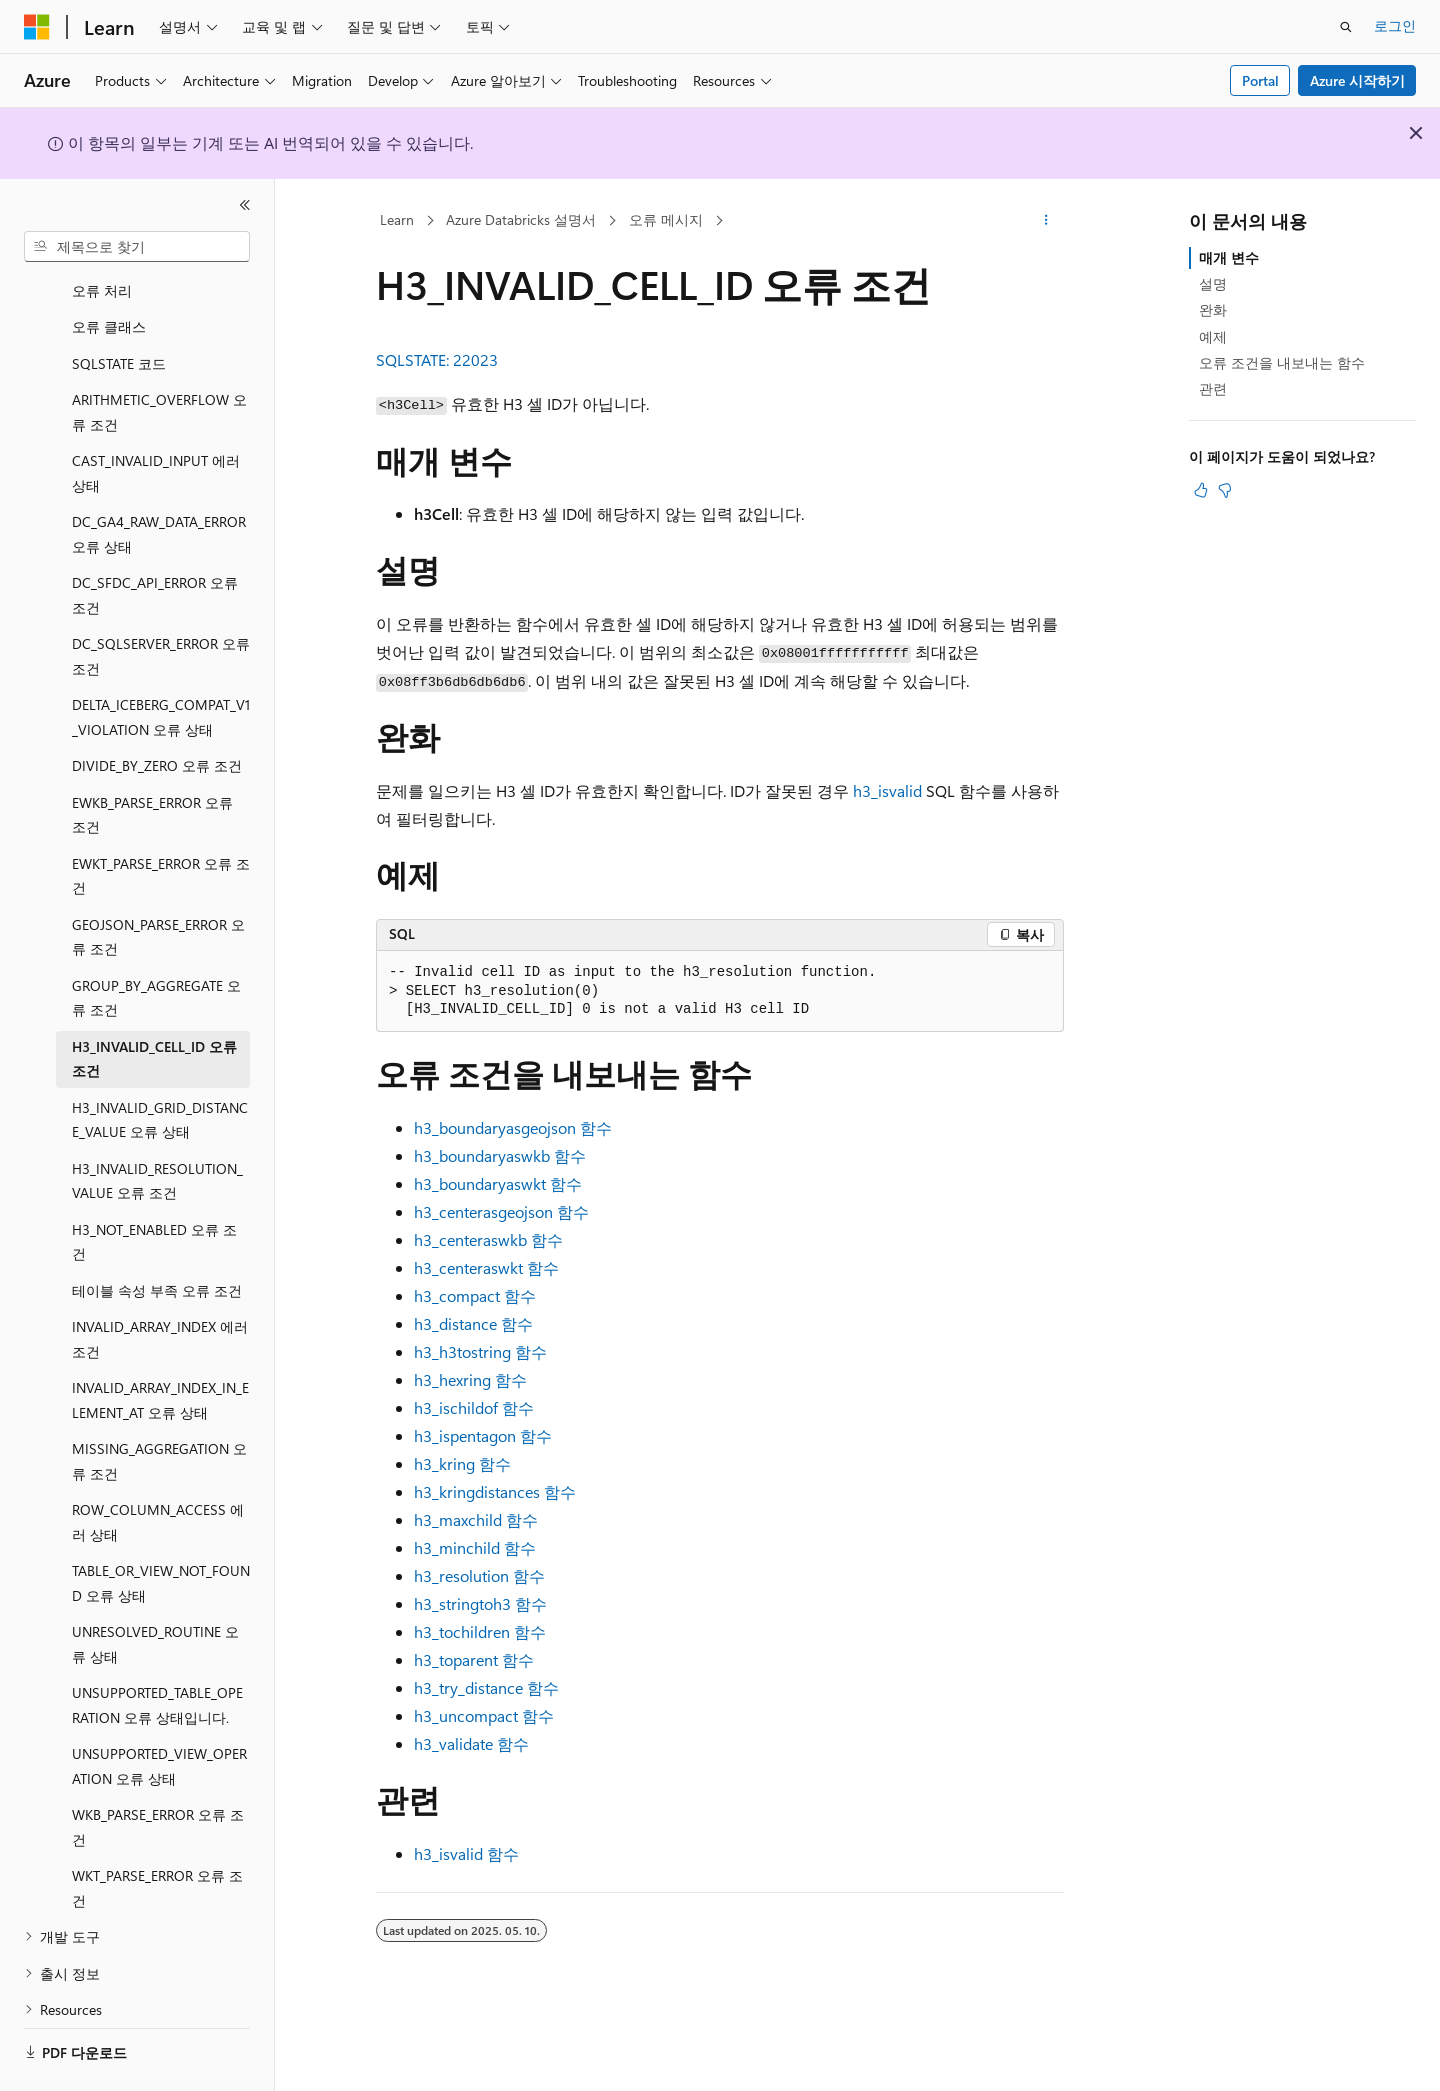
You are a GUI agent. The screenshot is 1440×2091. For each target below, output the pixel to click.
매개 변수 (1229, 257)
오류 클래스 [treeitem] (109, 271)
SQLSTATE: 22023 (437, 359)
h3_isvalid (887, 790)
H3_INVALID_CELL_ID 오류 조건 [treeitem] (154, 1004)
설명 (1213, 283)
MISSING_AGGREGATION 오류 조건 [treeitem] (159, 1406)
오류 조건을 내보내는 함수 (1282, 362)
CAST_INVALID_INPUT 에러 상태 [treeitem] (156, 418)
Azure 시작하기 (1357, 80)
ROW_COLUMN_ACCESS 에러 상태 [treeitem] (158, 1467)
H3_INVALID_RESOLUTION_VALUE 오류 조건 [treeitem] (157, 1126)
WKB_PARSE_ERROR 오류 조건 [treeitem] (158, 1772)
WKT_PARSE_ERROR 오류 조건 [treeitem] (157, 1833)
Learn (397, 219)
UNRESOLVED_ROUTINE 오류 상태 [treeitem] (155, 1589)
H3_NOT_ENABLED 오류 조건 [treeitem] (154, 1187)
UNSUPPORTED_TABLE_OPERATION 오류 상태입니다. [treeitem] (157, 1650)
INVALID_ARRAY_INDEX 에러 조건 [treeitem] (160, 1284)
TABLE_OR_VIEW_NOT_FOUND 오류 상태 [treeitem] (161, 1528)
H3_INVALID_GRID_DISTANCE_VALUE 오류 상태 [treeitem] (160, 1065)
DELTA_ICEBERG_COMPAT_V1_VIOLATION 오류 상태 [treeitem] (161, 662)
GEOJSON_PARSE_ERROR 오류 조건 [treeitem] (158, 882)
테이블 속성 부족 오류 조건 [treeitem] (157, 1235)
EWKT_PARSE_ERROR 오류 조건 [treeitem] (161, 821)
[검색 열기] (1346, 27)
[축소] (245, 205)
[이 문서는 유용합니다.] (1201, 490)
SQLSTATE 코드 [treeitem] (119, 308)
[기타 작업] (1046, 221)
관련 (1213, 388)
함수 (513, 1127)
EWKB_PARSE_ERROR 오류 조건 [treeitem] (152, 760)
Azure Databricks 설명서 (521, 219)
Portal (1260, 80)
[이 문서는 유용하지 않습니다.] (1225, 490)
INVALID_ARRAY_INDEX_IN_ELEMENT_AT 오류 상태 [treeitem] (160, 1345)
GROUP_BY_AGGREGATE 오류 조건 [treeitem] (156, 943)
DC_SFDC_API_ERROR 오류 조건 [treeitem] (155, 540)
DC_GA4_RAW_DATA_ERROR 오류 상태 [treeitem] (159, 479)
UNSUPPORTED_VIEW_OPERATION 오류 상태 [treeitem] (159, 1711)
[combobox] (137, 247)
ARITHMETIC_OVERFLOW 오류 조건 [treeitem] (159, 357)
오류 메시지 (666, 219)
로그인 (1395, 25)
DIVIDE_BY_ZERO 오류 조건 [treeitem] (157, 710)
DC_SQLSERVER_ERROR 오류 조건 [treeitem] (161, 601)
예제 (1213, 336)
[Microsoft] (37, 27)
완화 (1213, 309)
